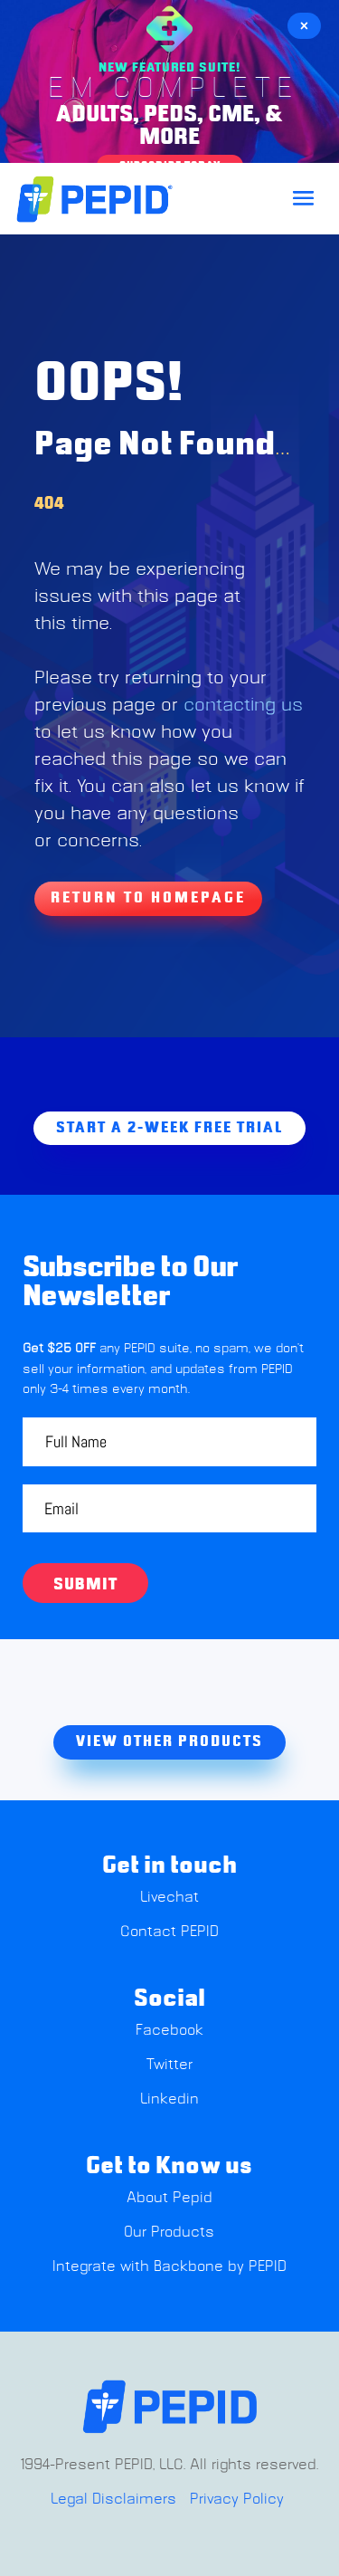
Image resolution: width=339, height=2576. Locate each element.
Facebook (169, 2030)
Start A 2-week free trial (169, 1128)
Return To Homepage (148, 898)
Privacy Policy (237, 2499)
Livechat (169, 1897)
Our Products (169, 2232)
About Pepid (169, 2198)
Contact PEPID (169, 1931)
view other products (169, 1741)
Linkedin (169, 2099)
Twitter (169, 2064)
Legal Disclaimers (113, 2499)
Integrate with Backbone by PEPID (169, 2266)
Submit (85, 1585)
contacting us (243, 705)
